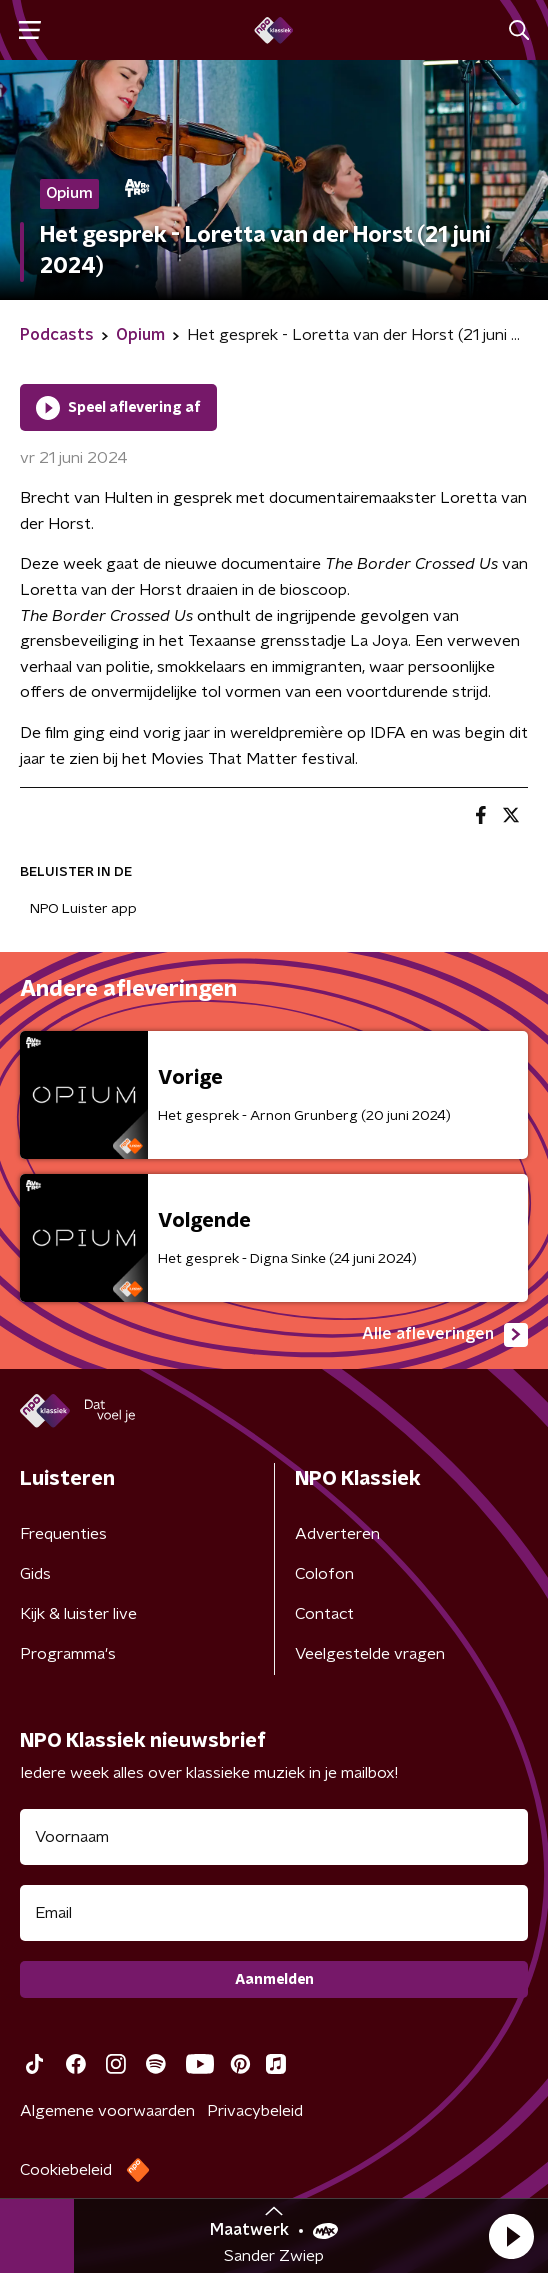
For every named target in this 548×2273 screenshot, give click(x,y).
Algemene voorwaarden (107, 2111)
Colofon (324, 1574)
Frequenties (63, 1534)
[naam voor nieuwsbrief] (274, 1837)
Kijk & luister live (78, 1614)
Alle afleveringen (445, 1335)
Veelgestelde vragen (370, 1654)
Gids (35, 1574)
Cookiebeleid (66, 2170)
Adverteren (337, 1534)
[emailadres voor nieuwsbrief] (274, 1913)
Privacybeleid (255, 2111)
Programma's (68, 1654)
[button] (511, 2236)
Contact (324, 1614)
